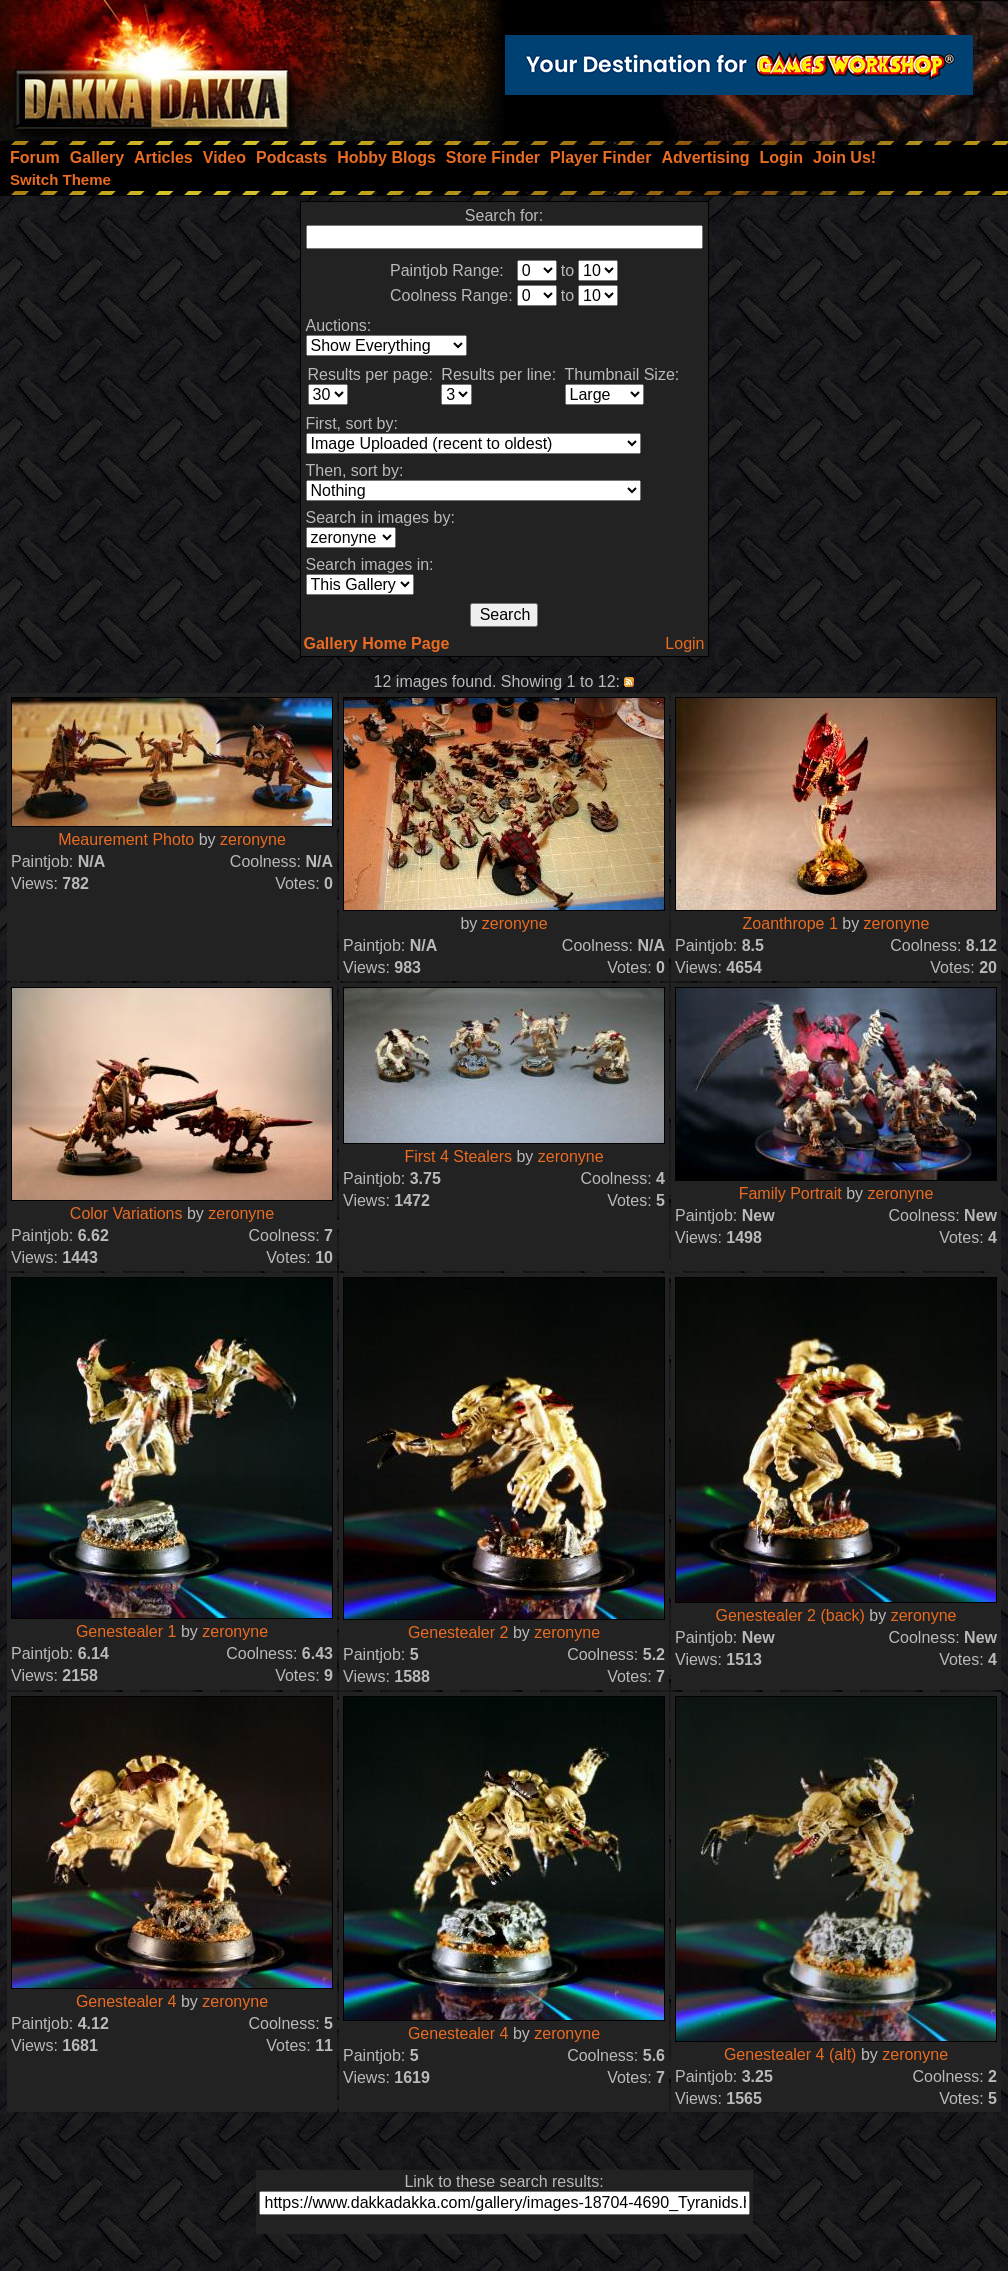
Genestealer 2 (458, 1632)
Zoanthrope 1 (790, 923)
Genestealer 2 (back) (789, 1615)
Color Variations (126, 1213)
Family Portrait (790, 1193)
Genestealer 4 (126, 2001)
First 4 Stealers (458, 1156)
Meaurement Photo (126, 839)
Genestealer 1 (126, 1631)
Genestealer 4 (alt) (790, 2054)
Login (684, 643)
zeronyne (253, 839)
